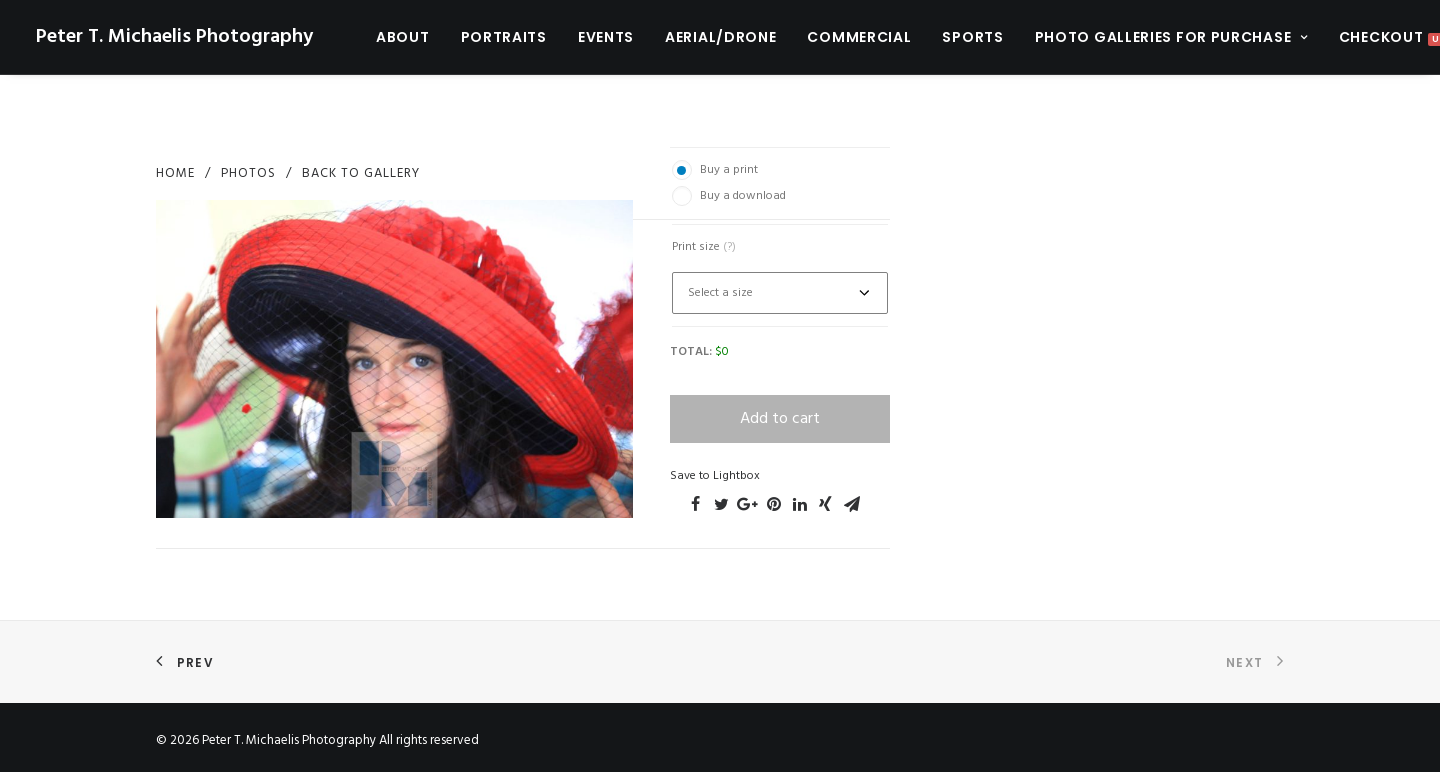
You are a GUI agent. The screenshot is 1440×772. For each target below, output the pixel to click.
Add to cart (780, 419)
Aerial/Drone (720, 37)
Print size (704, 247)
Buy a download (743, 196)
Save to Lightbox (715, 476)
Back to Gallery (361, 173)
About (403, 37)
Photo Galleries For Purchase (1171, 37)
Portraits (504, 37)
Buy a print (729, 170)
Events (606, 37)
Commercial (859, 37)
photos (248, 173)
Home (175, 173)
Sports (972, 37)
